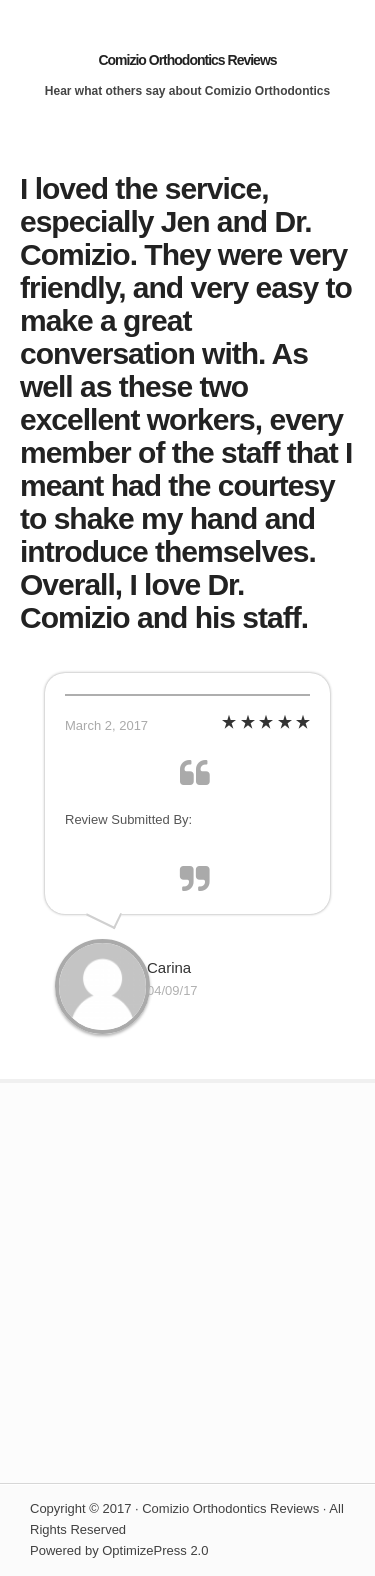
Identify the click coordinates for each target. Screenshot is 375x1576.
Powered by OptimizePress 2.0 (119, 1550)
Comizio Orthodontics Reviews (187, 60)
